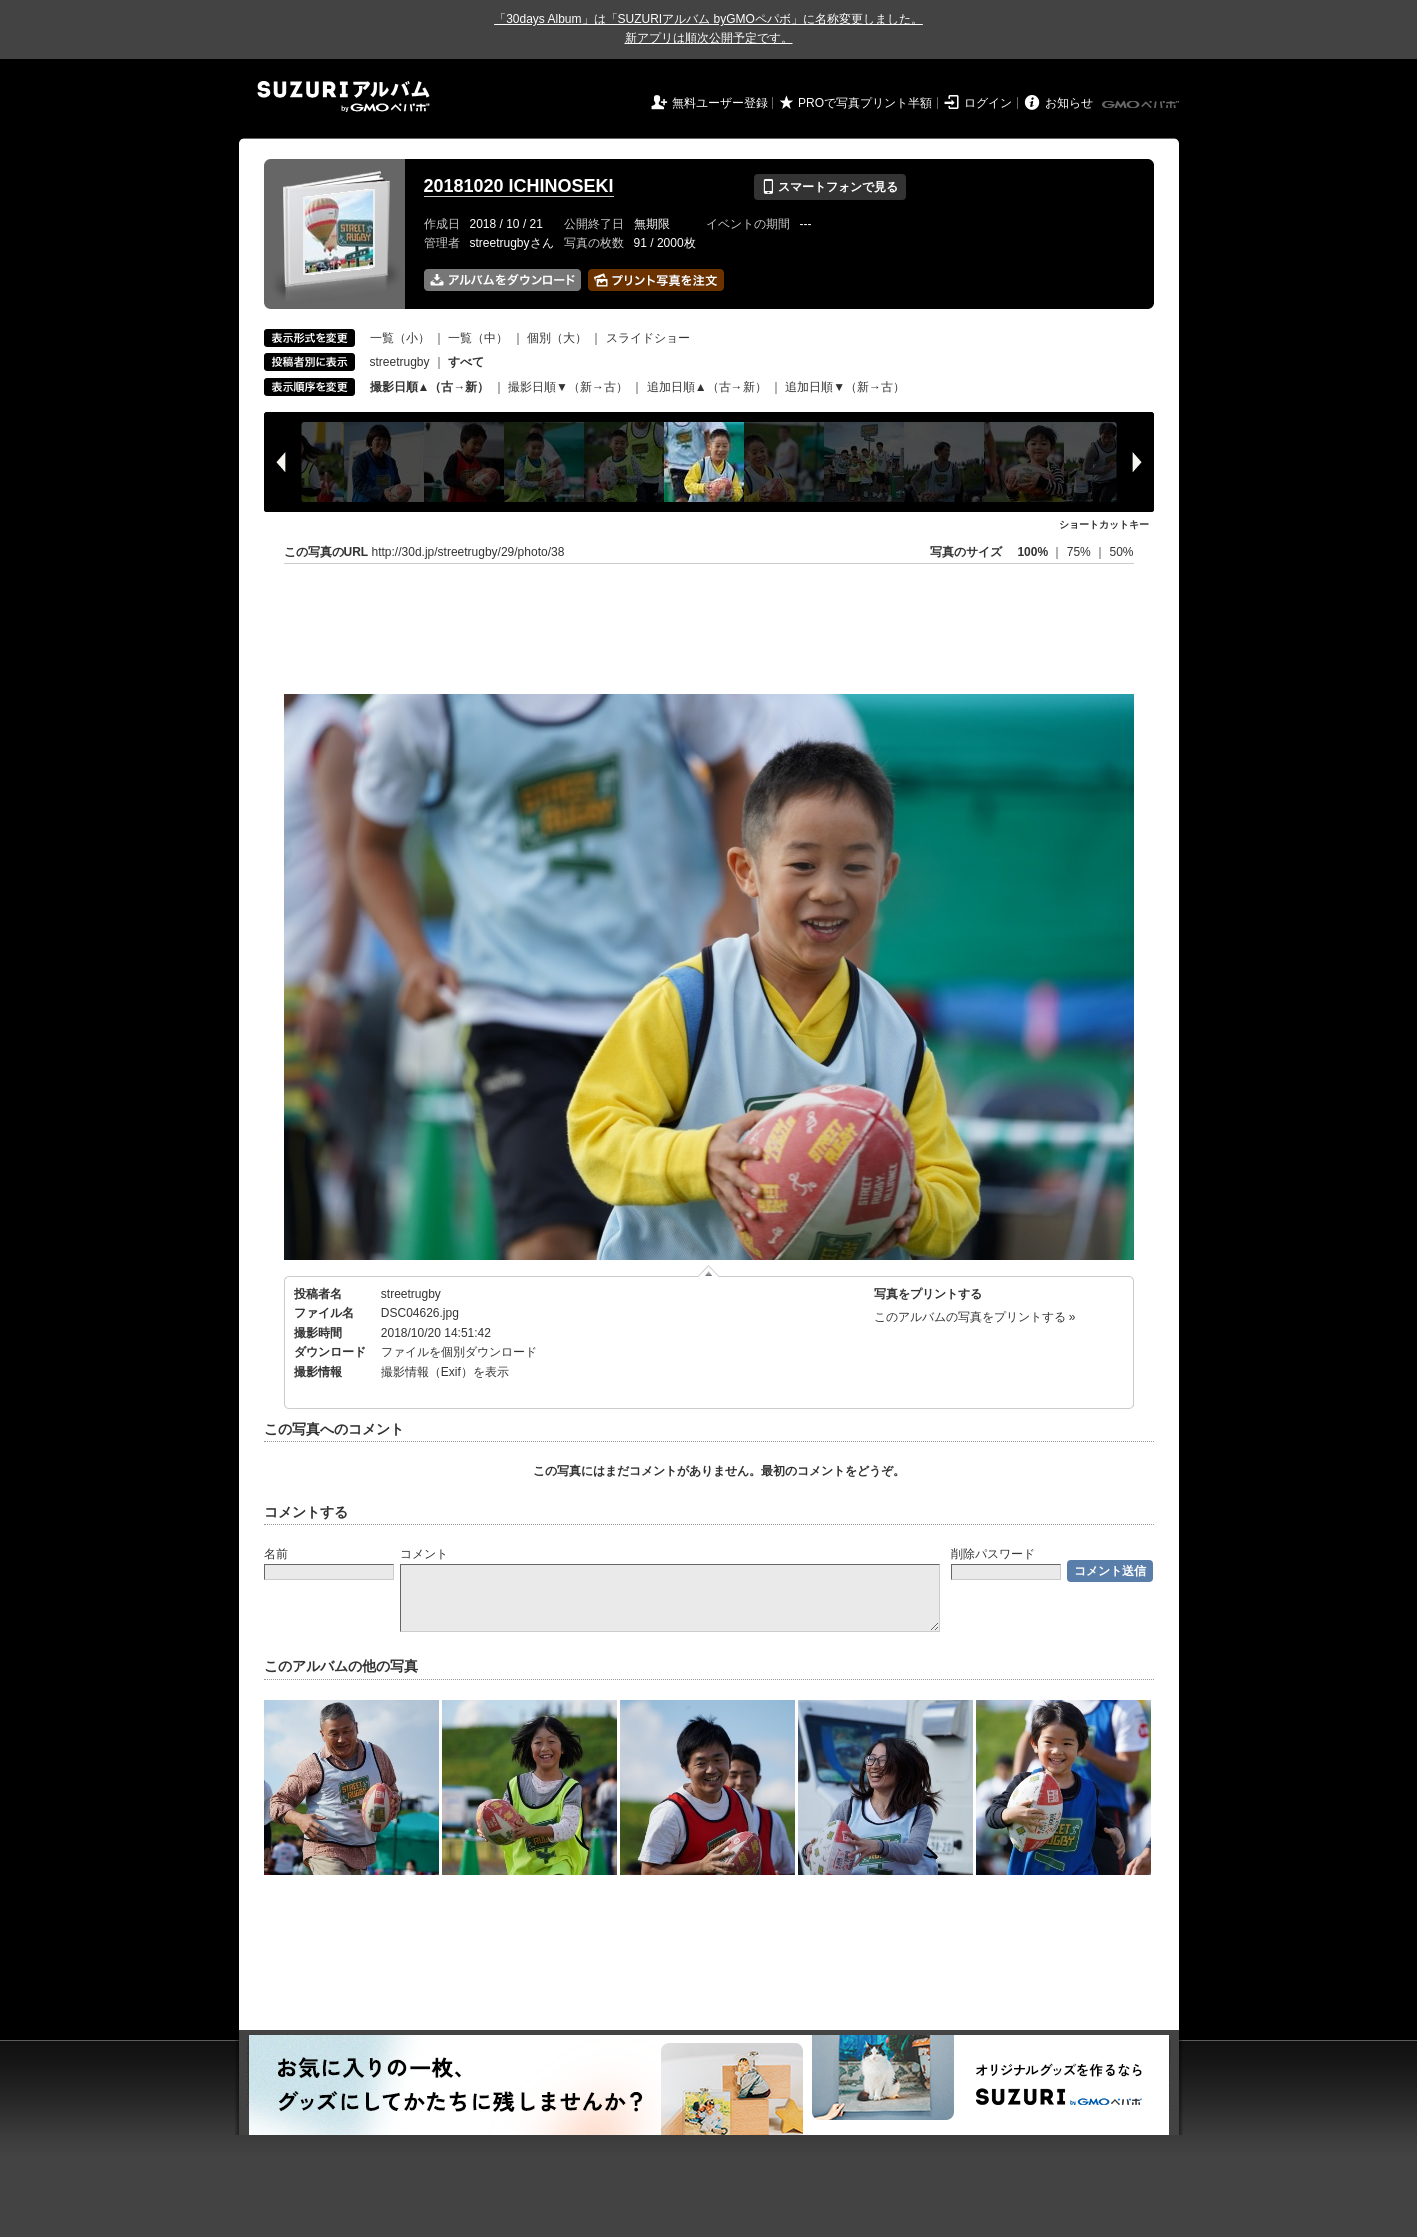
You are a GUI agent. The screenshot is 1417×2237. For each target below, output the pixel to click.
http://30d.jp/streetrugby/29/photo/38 (468, 552)
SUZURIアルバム (343, 96)
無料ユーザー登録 (720, 103)
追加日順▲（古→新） (707, 387)
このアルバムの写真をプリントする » (975, 1317)
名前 (276, 1554)
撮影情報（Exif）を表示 (445, 1372)
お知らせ (1069, 103)
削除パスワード (993, 1554)
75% (1080, 552)
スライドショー (648, 338)
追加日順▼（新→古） (845, 387)
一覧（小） (400, 338)
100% (1032, 552)
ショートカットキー (1104, 524)
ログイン (988, 103)
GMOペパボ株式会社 (1142, 105)
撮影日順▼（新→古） (568, 387)
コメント (424, 1554)
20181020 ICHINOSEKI (519, 186)
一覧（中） (478, 338)
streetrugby (400, 362)
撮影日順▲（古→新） (430, 387)
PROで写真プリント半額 (865, 103)
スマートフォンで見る (829, 187)
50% (1121, 552)
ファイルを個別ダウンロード (459, 1352)
